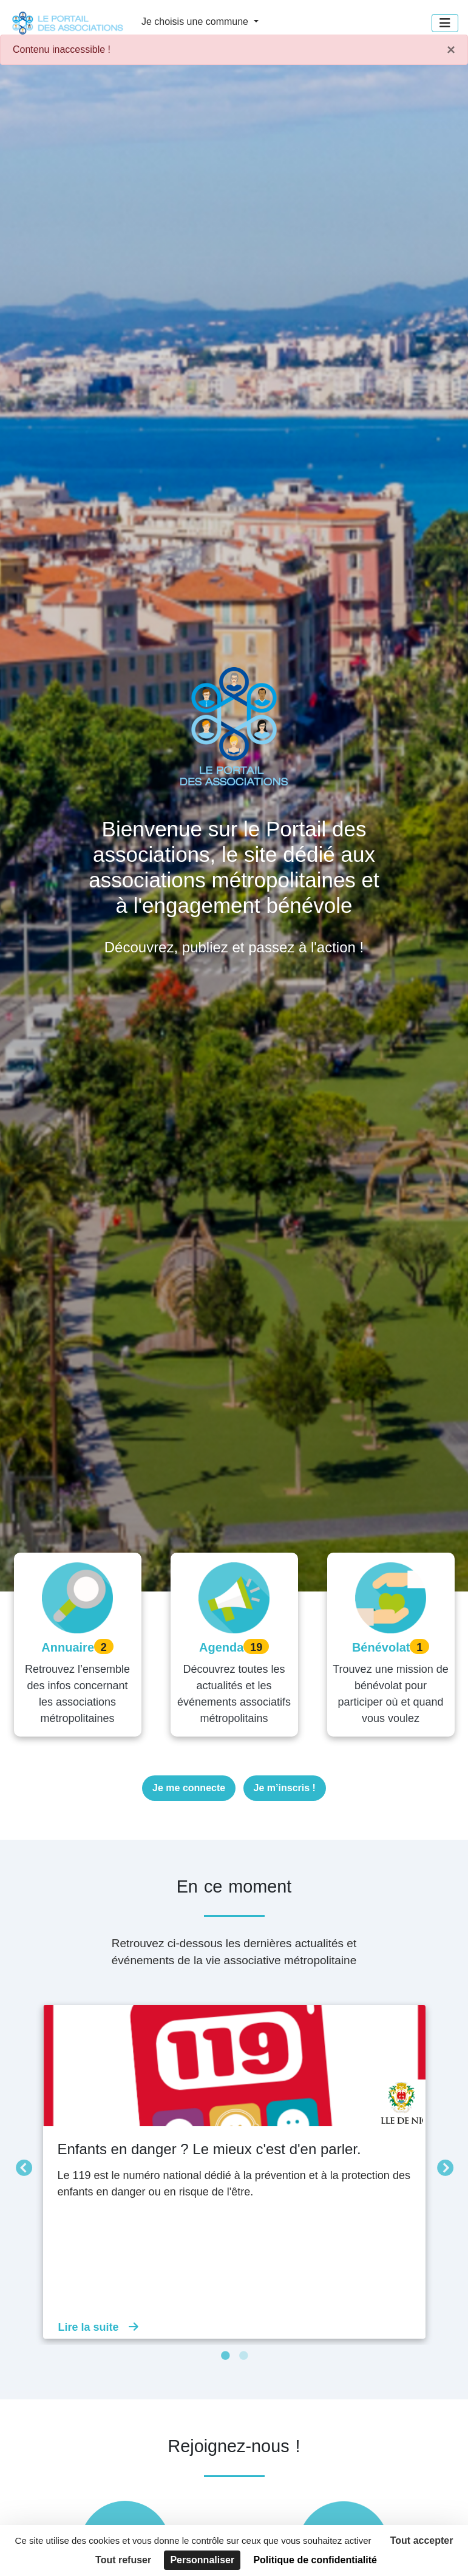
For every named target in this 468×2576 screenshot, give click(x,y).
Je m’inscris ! (285, 1788)
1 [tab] (225, 2356)
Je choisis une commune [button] (196, 21)
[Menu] (445, 23)
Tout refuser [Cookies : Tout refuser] (123, 2560)
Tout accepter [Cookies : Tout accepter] (421, 2540)
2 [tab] (243, 2356)
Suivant (442, 2166)
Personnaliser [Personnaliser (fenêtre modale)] (202, 2560)
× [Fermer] (451, 49)
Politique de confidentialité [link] (315, 2560)
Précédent (21, 2166)
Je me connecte (188, 1788)
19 (256, 1647)
